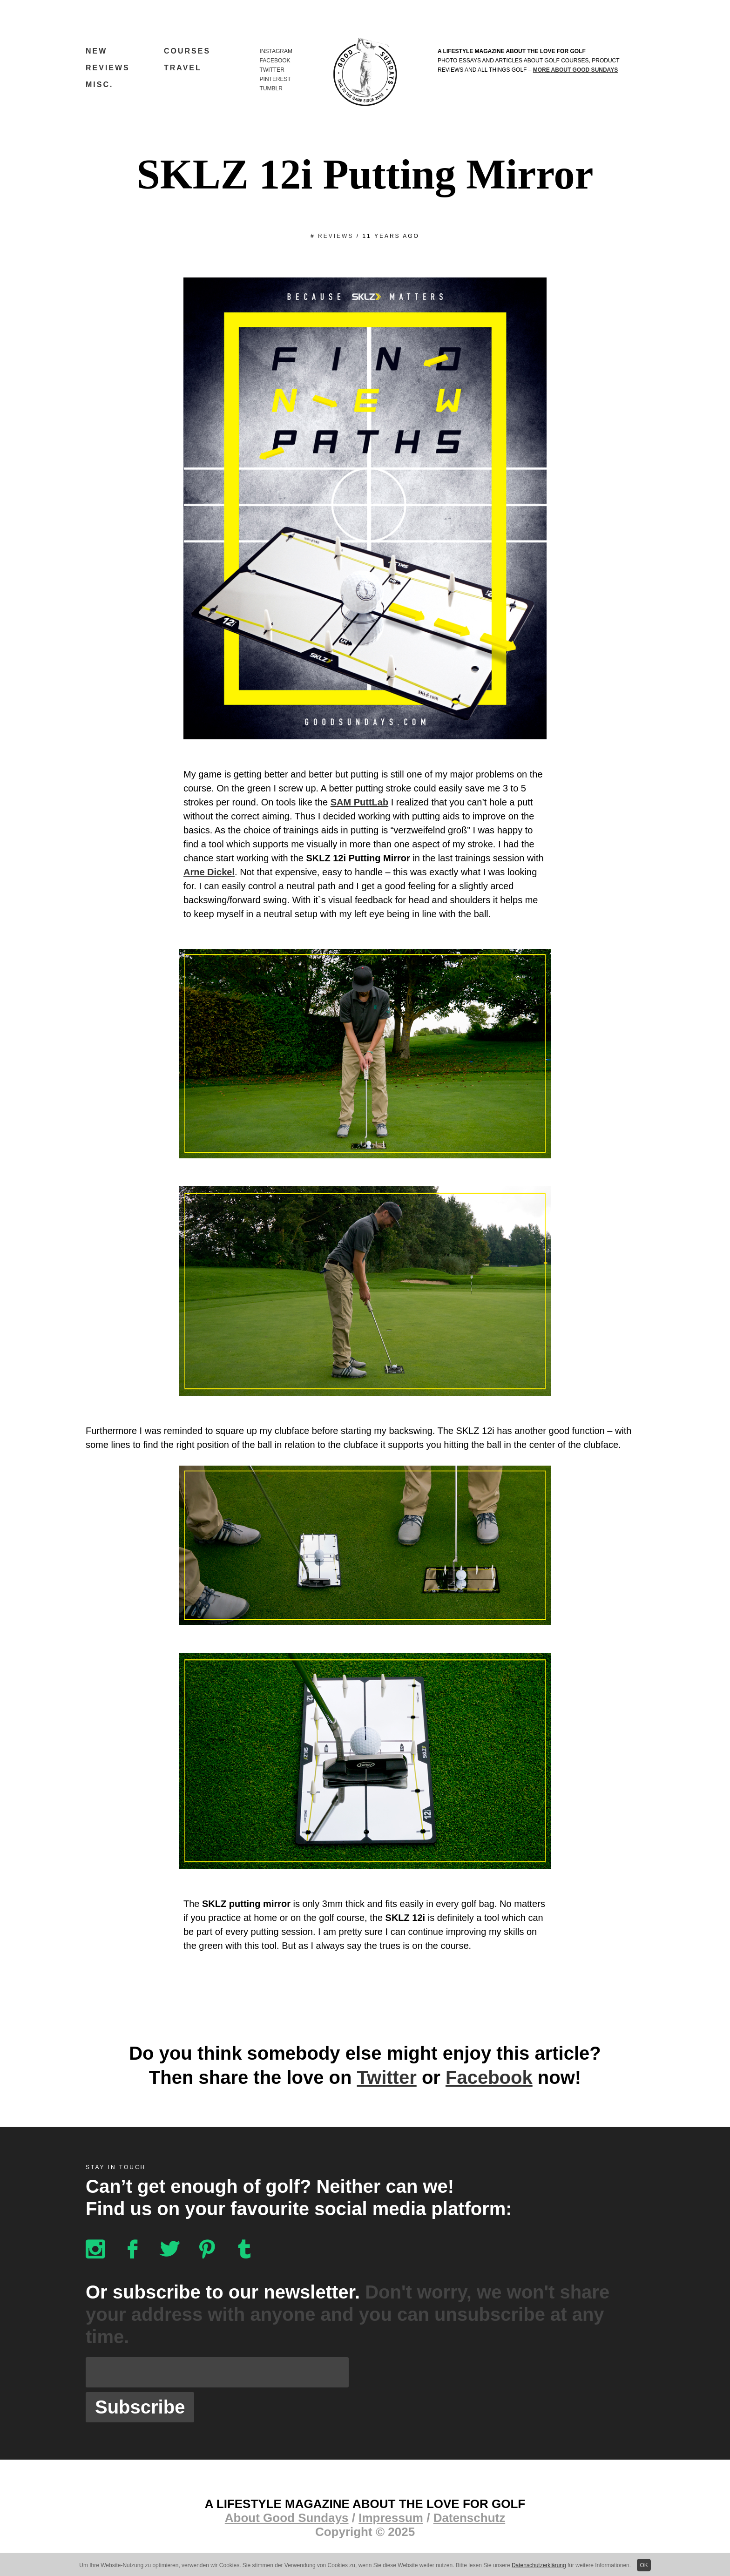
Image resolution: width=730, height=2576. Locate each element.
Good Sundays (365, 72)
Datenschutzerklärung (539, 2565)
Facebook (275, 60)
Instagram (276, 51)
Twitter (272, 70)
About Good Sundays (287, 2518)
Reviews (108, 68)
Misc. (99, 84)
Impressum (390, 2518)
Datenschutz (469, 2518)
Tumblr (271, 88)
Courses (187, 51)
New (96, 51)
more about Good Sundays (575, 70)
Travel (183, 68)
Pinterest (275, 79)
